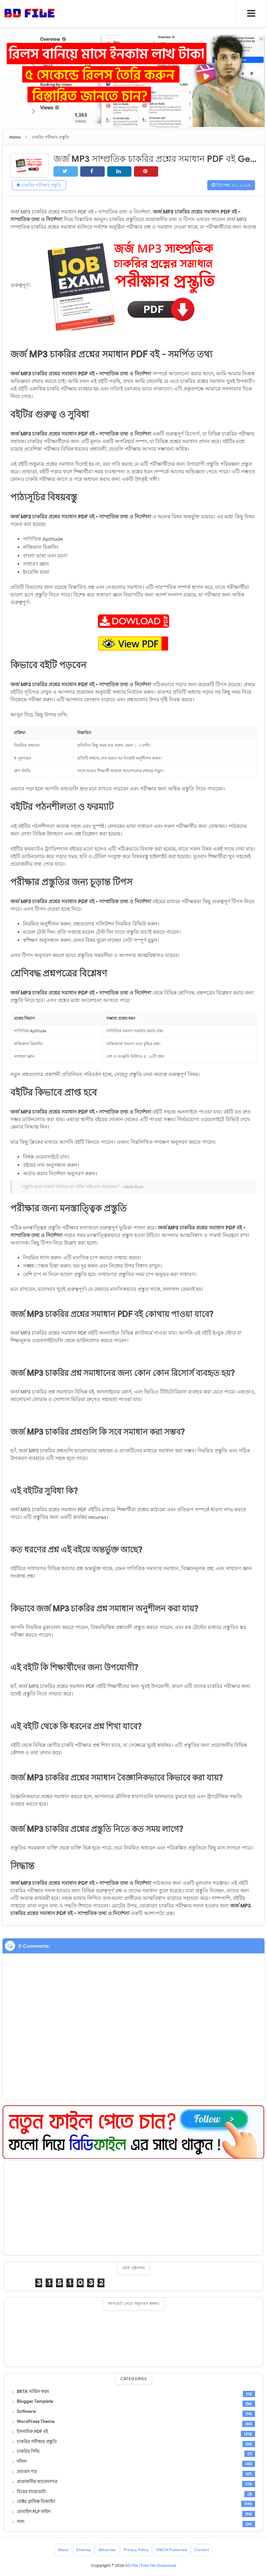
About (62, 2550)
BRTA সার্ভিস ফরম (33, 2391)
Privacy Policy (136, 2550)
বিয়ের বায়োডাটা (31, 2491)
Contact (202, 2550)
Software (26, 2411)
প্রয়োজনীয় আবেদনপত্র (37, 2481)
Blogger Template (35, 2401)
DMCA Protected (172, 2550)
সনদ (20, 2521)
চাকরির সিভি (28, 2451)
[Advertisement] (133, 2208)
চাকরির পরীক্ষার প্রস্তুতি (39, 185)
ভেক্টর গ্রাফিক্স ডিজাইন (36, 2501)
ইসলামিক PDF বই (32, 2431)
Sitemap (83, 2550)
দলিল (21, 2461)
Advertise (107, 2550)
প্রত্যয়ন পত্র (27, 2471)
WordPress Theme (35, 2421)
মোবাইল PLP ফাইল (33, 2511)
